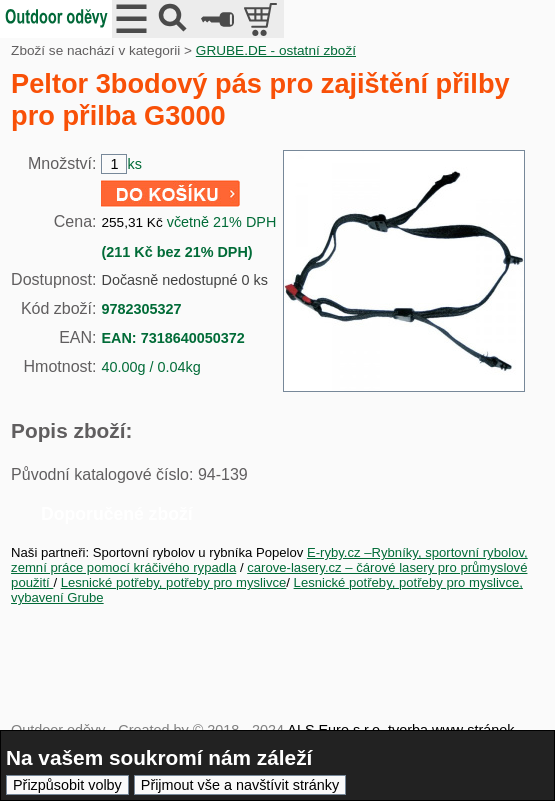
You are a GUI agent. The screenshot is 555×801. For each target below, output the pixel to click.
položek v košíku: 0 (262, 19)
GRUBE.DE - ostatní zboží (276, 50)
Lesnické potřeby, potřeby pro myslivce (174, 582)
